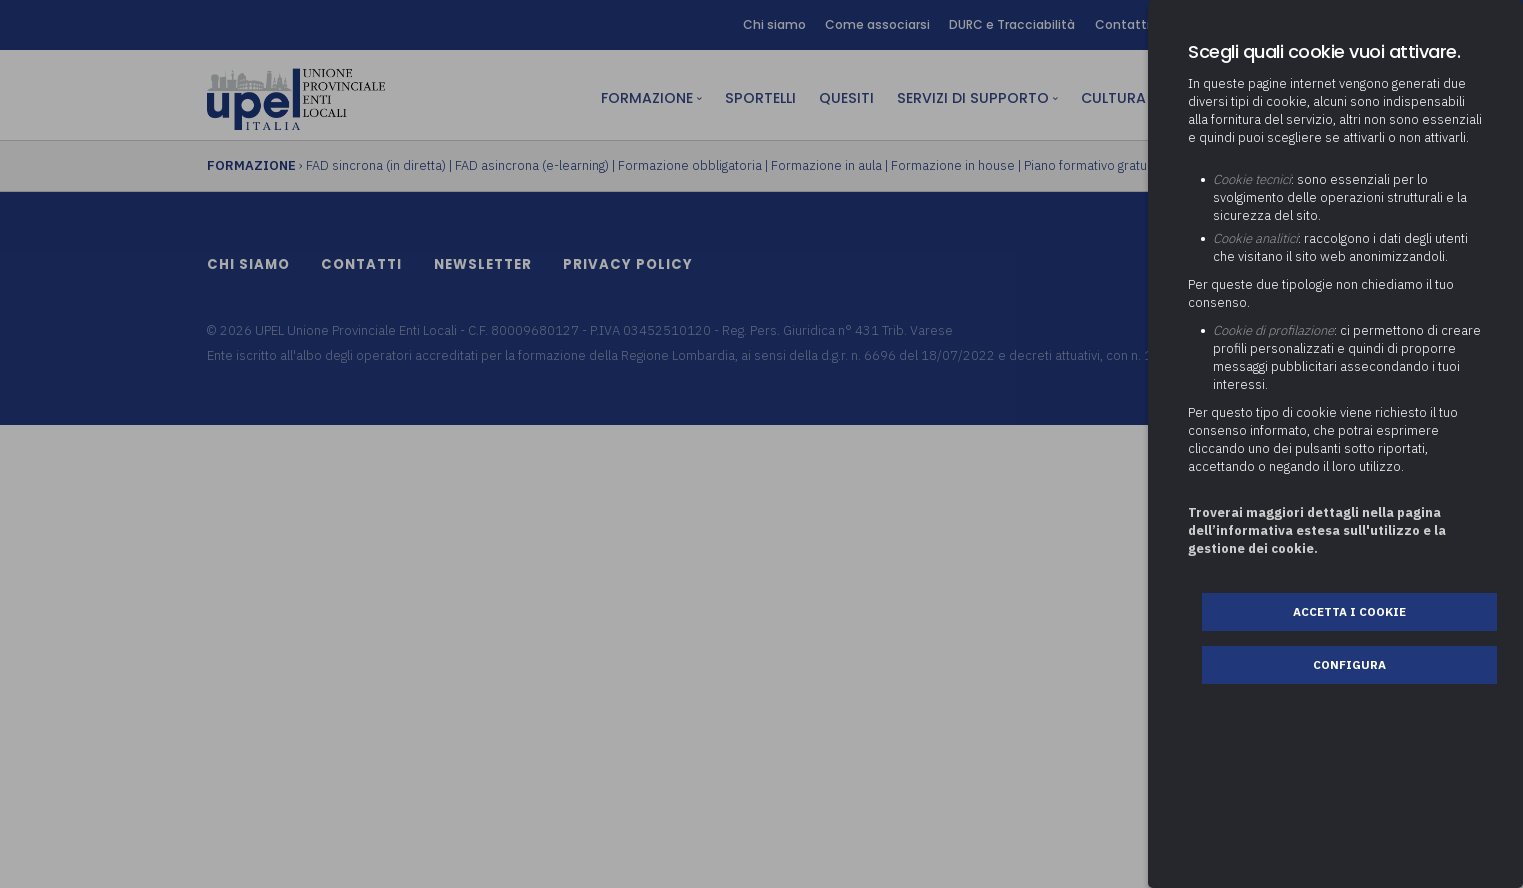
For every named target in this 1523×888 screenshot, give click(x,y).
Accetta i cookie (1349, 611)
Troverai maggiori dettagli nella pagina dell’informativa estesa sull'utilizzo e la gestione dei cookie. (1317, 530)
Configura (1349, 664)
